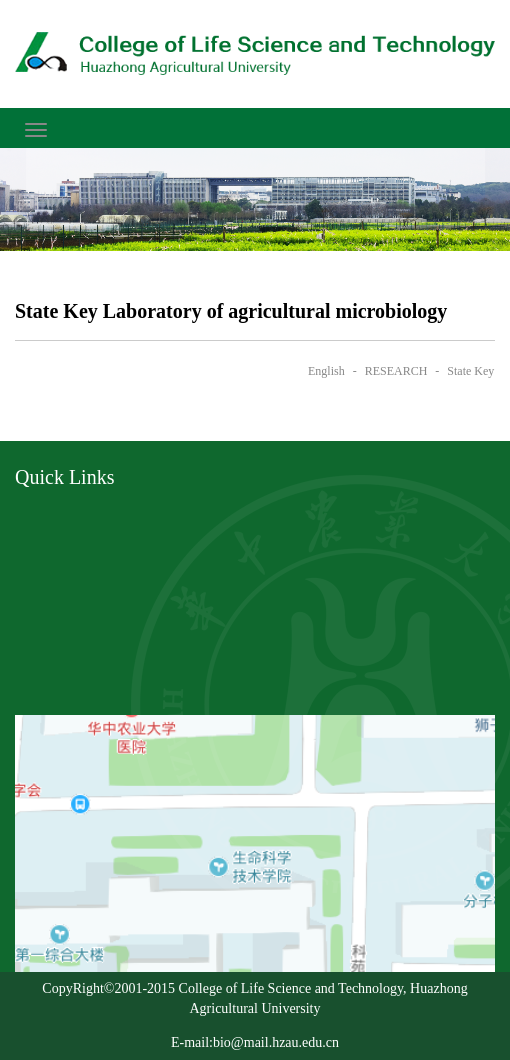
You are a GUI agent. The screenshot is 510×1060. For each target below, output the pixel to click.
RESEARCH (396, 371)
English (326, 371)
